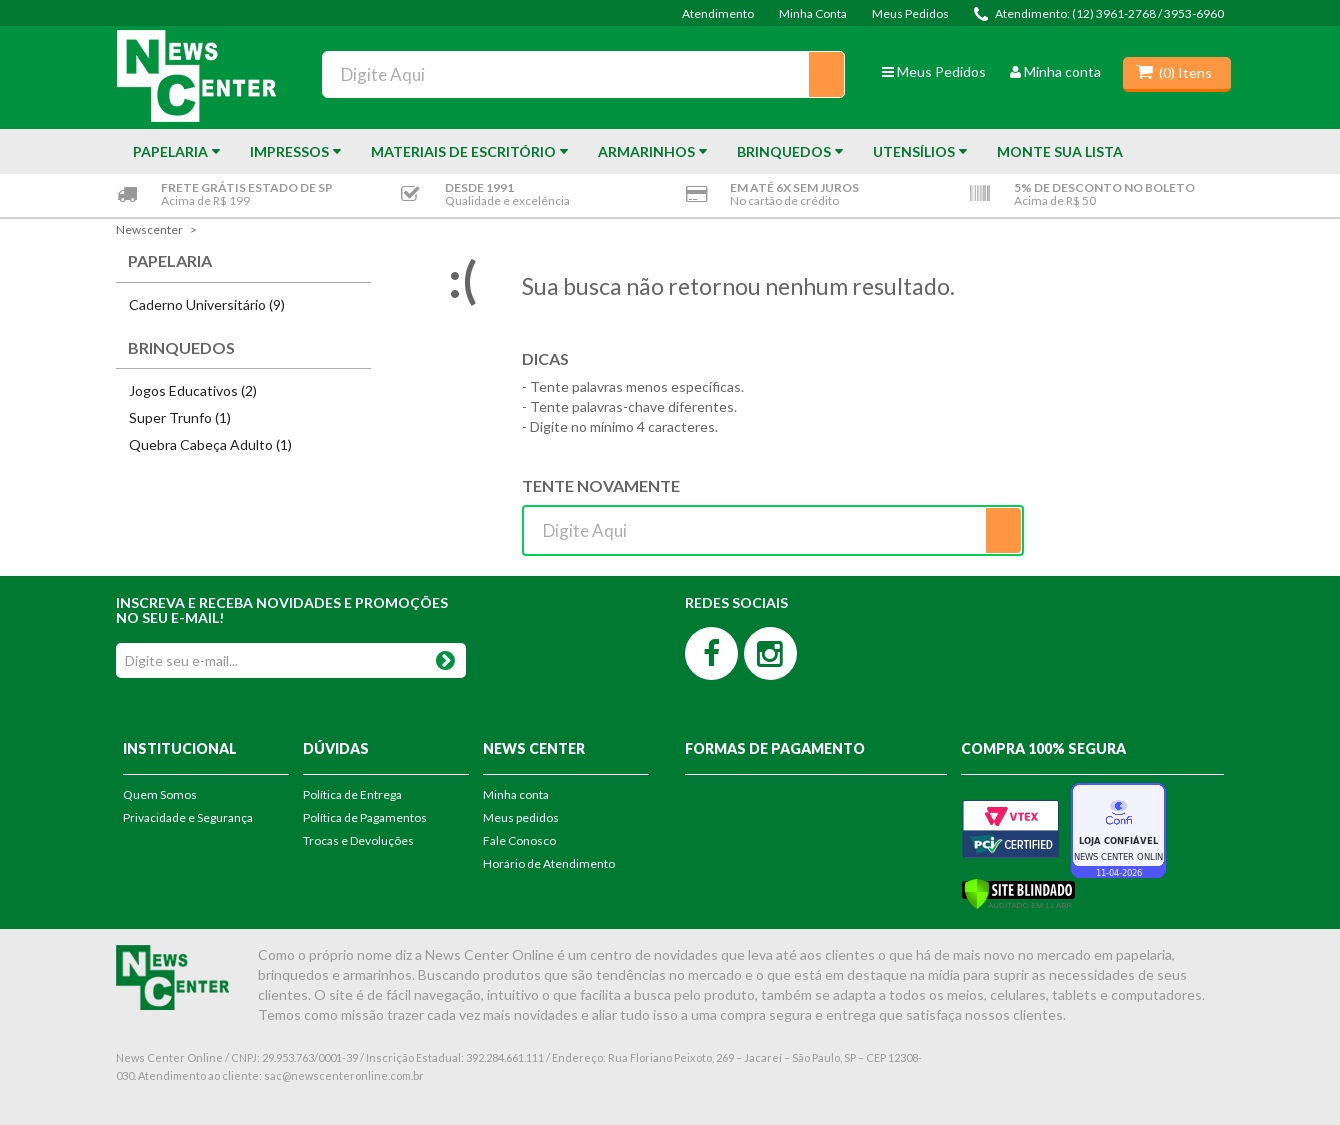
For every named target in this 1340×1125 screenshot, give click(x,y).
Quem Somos (160, 794)
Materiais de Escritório (463, 151)
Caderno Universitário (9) (207, 304)
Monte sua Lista (1060, 151)
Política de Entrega (352, 794)
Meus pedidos (521, 817)
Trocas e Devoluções (358, 840)
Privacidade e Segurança (188, 817)
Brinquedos (784, 151)
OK (445, 656)
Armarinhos (646, 151)
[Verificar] (1018, 892)
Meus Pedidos (910, 13)
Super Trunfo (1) (180, 417)
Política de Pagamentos (365, 817)
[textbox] (583, 74)
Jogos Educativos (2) (193, 390)
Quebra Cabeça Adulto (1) (210, 444)
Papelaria (170, 151)
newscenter (149, 229)
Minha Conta (813, 13)
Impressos (289, 151)
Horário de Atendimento (549, 863)
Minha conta (1055, 71)
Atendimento (718, 13)
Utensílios (914, 151)
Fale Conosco (519, 840)
